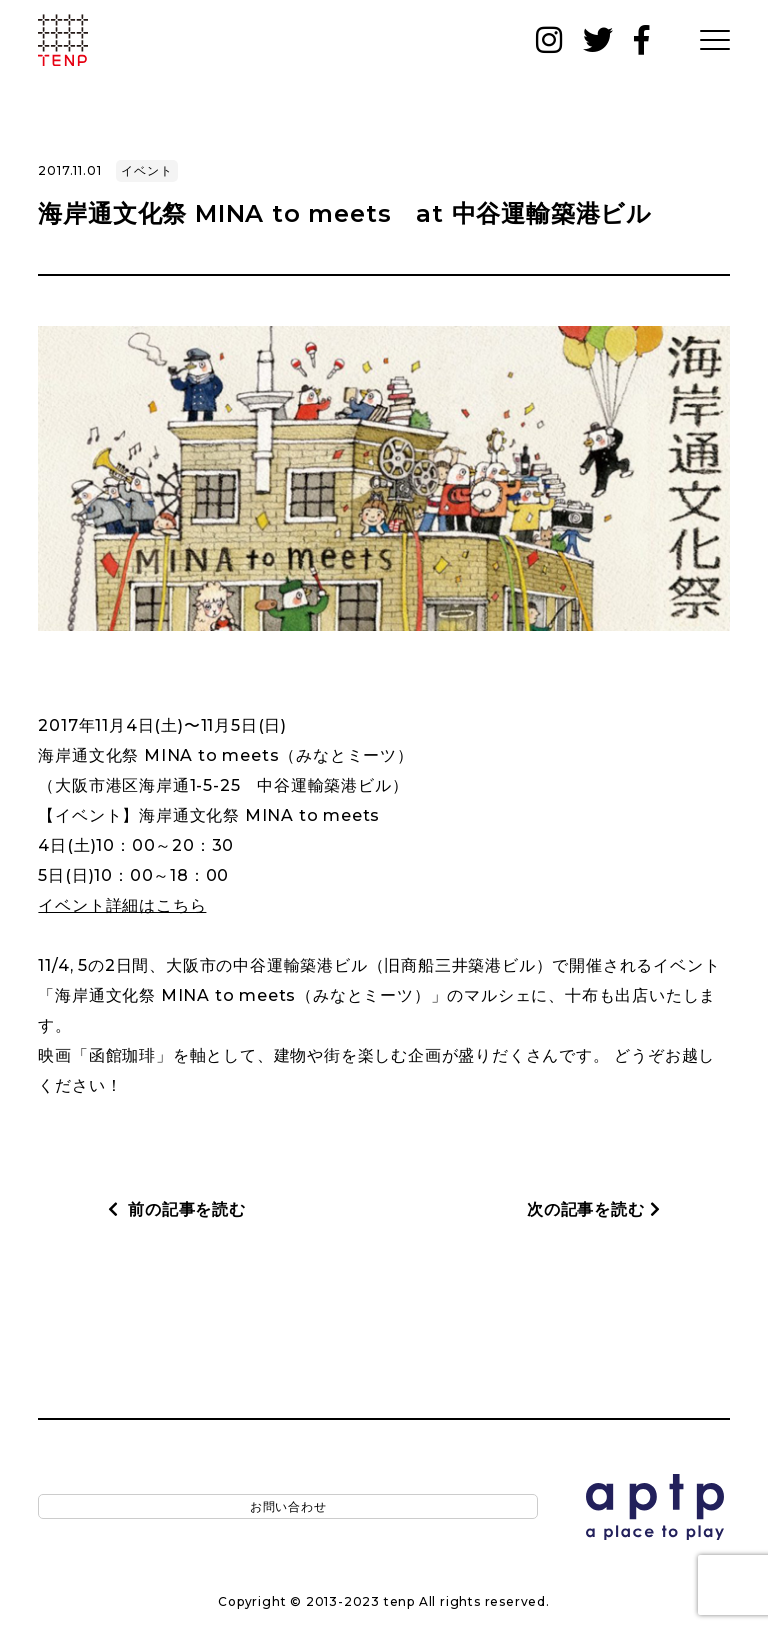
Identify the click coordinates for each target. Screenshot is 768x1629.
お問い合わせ (102, 1510)
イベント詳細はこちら (122, 905)
